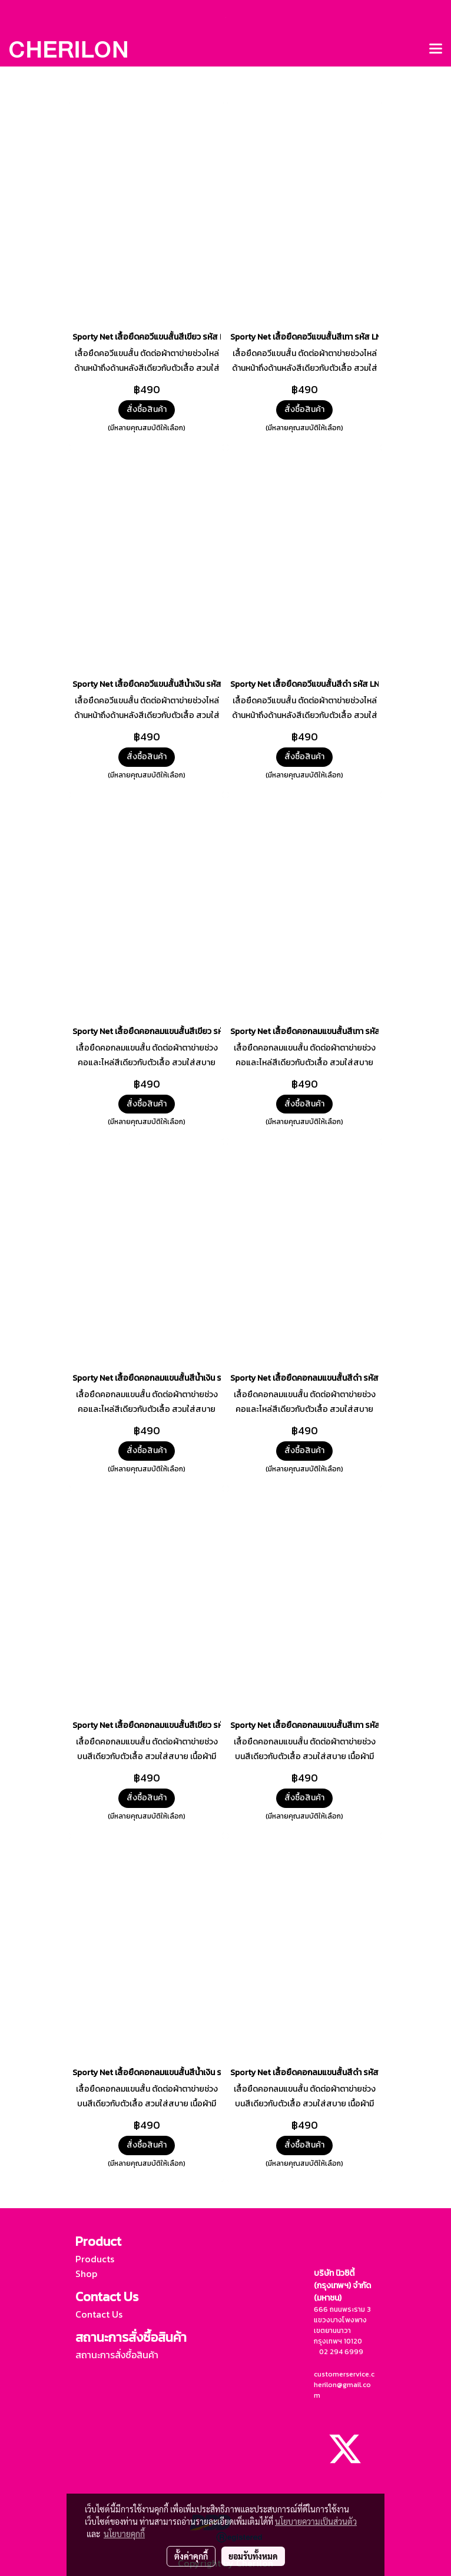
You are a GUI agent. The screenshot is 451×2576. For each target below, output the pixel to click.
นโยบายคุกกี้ (124, 2533)
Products (94, 2259)
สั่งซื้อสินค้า (147, 409)
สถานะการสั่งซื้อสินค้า (116, 2355)
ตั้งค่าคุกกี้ (191, 2556)
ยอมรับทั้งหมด (253, 2556)
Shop (86, 2273)
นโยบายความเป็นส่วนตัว (316, 2521)
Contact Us (98, 2314)
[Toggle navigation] (436, 49)
